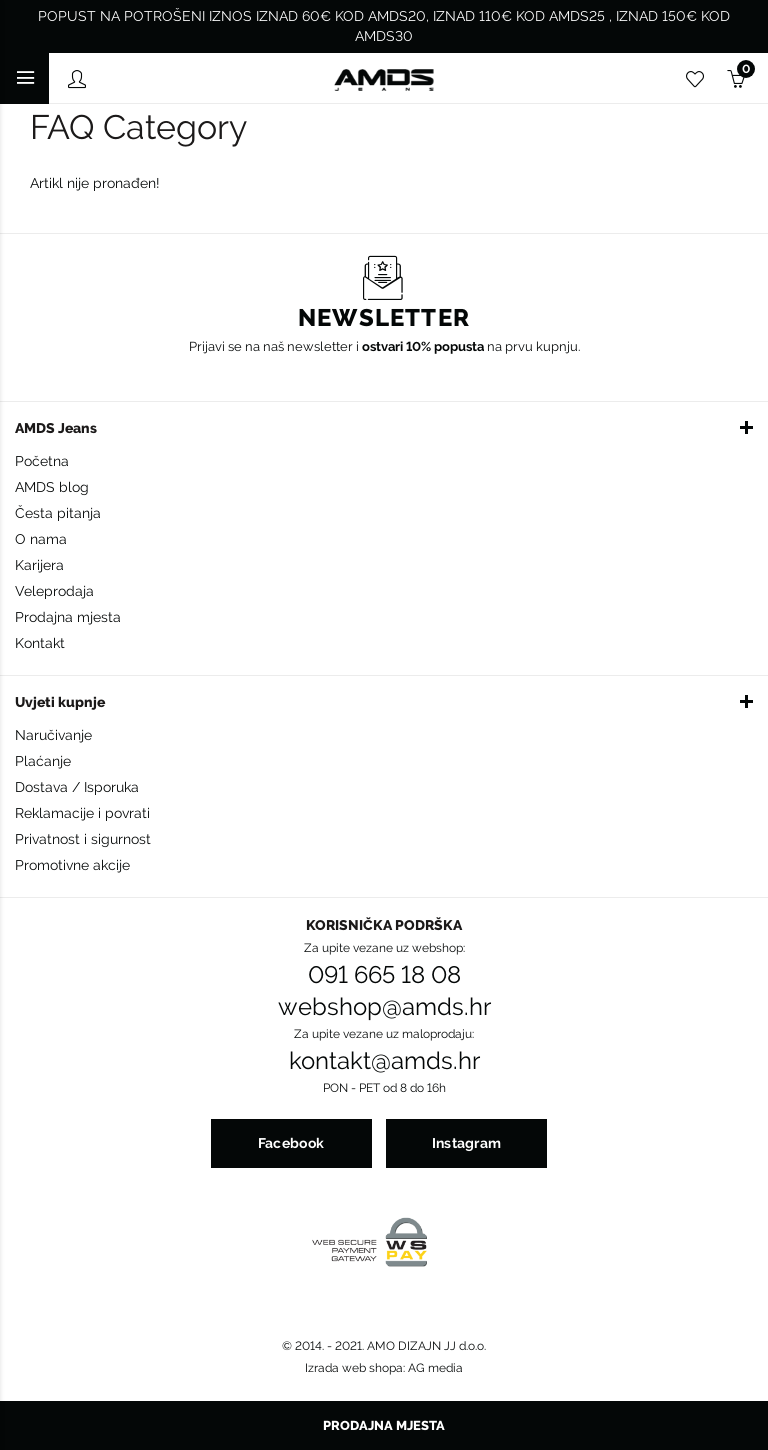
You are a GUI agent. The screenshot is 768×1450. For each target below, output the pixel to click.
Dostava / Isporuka (77, 787)
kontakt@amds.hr (384, 1061)
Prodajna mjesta (68, 617)
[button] (384, 427)
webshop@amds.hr (384, 1007)
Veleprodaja (54, 591)
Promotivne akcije (72, 865)
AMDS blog (52, 487)
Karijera (39, 565)
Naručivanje (53, 735)
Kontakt (40, 643)
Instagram (467, 1143)
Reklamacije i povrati (82, 813)
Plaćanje (43, 761)
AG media (435, 1368)
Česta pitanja (58, 513)
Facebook (291, 1143)
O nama (41, 539)
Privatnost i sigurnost (83, 839)
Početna (42, 461)
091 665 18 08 (384, 975)
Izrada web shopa (354, 1368)
